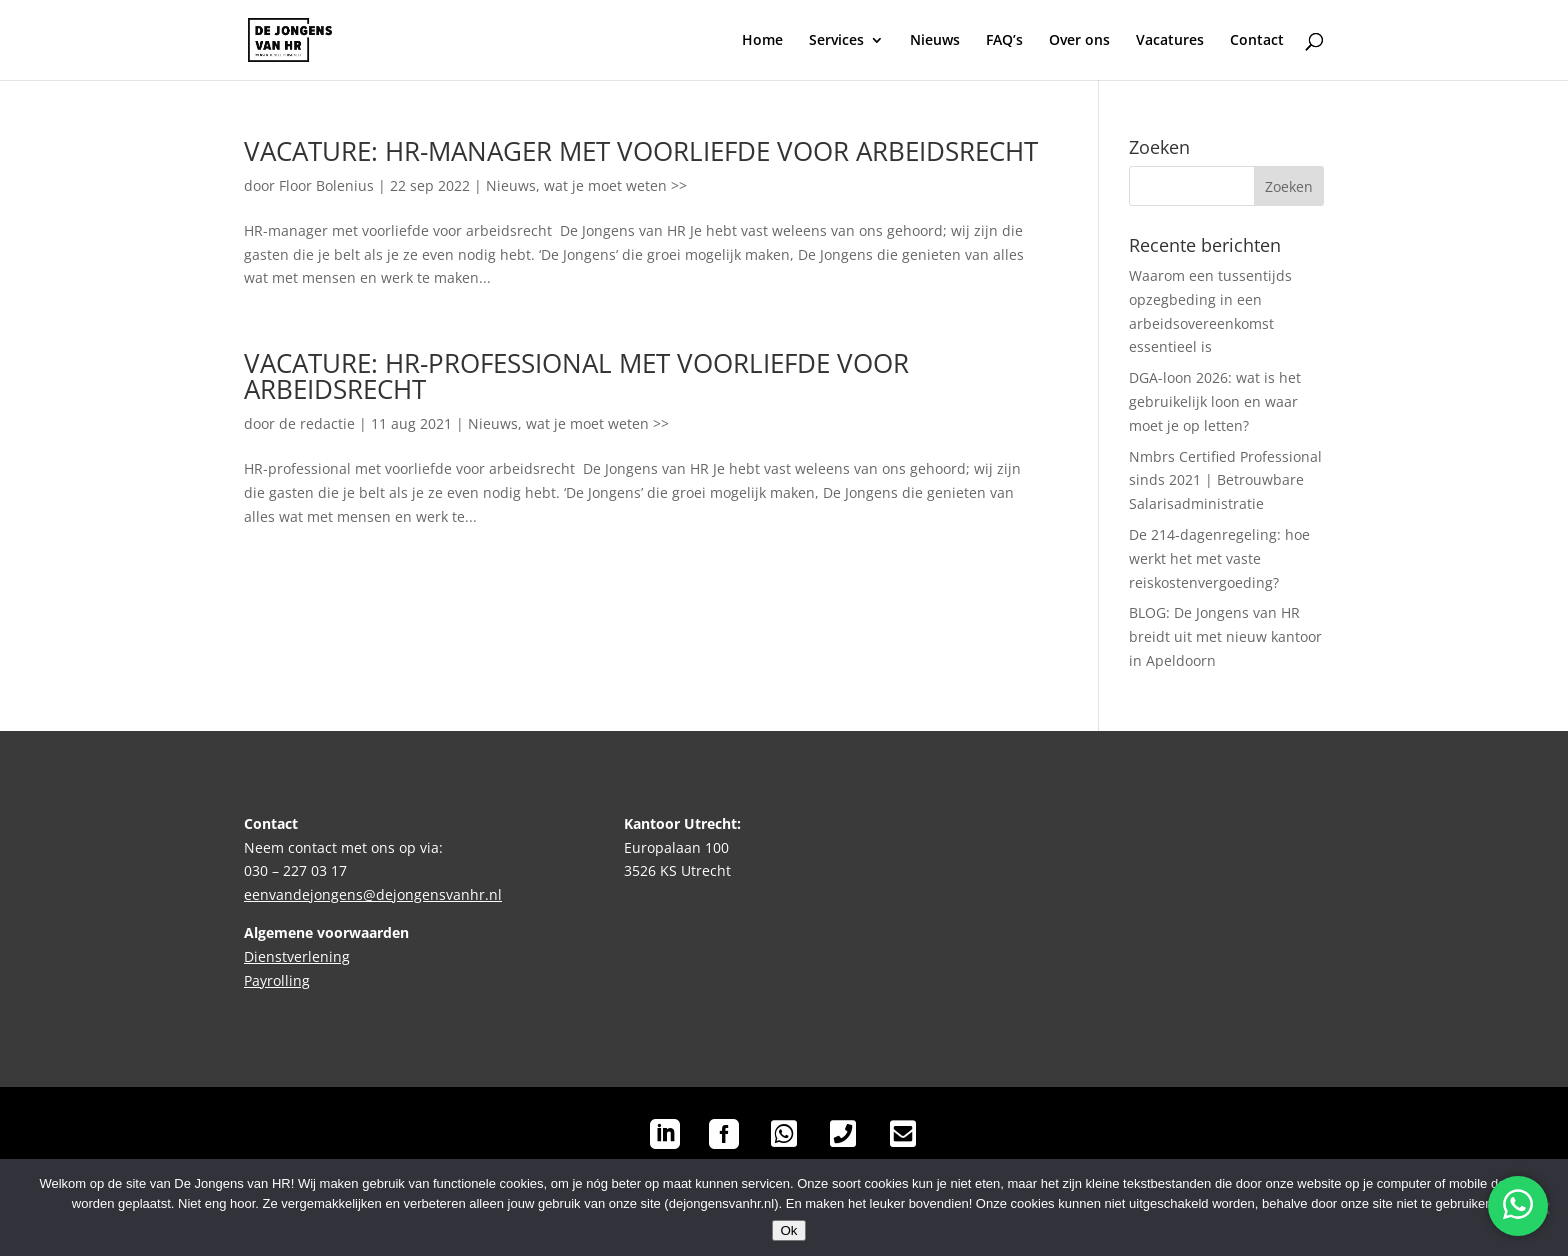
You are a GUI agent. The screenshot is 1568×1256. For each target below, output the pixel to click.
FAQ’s (1004, 41)
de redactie (317, 423)
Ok (788, 1230)
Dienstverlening (297, 956)
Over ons (1079, 41)
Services (836, 41)
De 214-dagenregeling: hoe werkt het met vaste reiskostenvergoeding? (1219, 558)
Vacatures (1170, 41)
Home (762, 41)
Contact (1257, 41)
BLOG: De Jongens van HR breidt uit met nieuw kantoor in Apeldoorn (1225, 636)
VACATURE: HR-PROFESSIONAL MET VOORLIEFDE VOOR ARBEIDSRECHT (576, 376)
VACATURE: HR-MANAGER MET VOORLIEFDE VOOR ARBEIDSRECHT (641, 151)
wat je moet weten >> (615, 185)
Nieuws (935, 41)
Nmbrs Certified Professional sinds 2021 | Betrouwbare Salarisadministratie (1225, 480)
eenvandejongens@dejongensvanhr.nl (373, 894)
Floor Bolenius (326, 185)
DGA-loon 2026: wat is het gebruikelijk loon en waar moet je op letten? (1215, 401)
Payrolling (277, 980)
